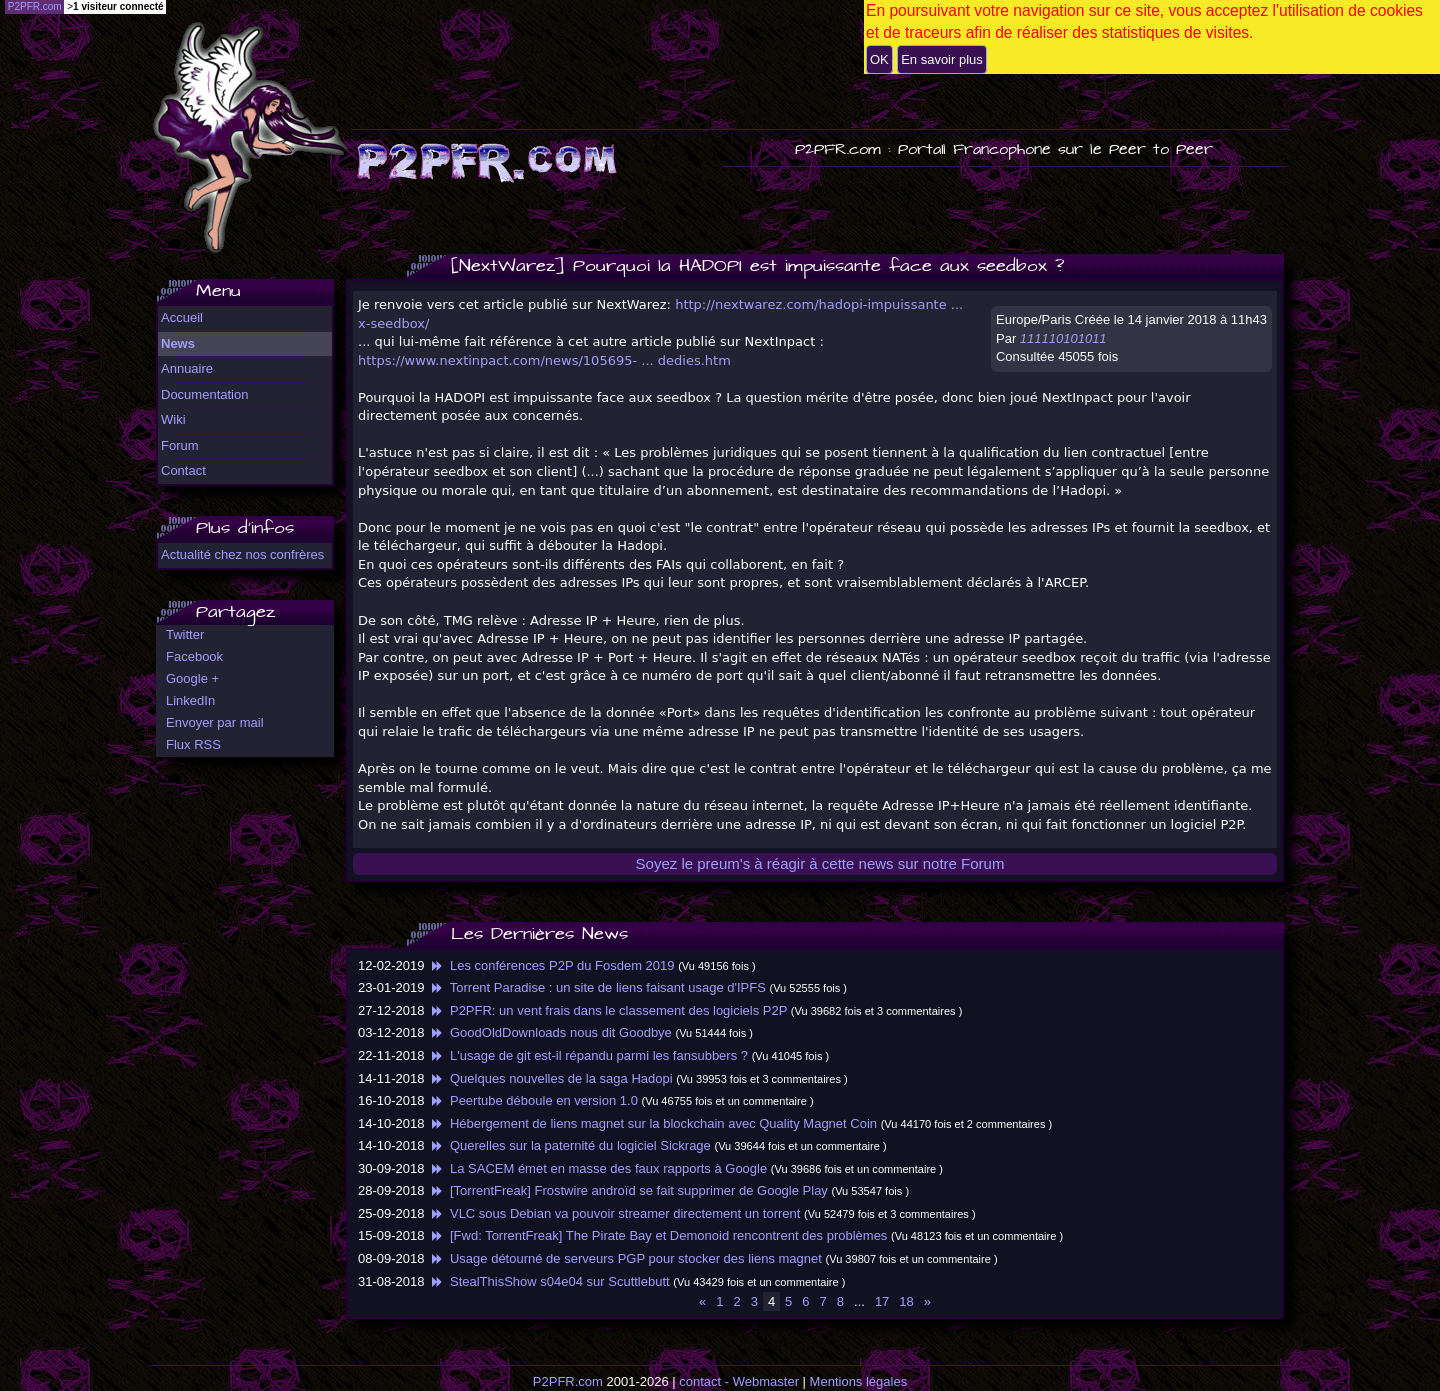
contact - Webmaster (739, 1381)
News (178, 343)
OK (879, 59)
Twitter (185, 634)
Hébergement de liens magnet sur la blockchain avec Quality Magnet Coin (652, 1123)
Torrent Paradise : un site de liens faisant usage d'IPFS (597, 987)
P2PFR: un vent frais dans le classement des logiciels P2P (607, 1010)
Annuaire (187, 368)
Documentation (204, 394)
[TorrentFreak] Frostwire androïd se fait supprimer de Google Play (628, 1190)
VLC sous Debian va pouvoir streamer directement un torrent (614, 1213)
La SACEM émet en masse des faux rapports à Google (597, 1168)
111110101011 (1063, 338)
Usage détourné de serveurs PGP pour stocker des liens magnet (625, 1258)
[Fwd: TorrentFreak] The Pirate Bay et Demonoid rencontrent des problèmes (657, 1235)
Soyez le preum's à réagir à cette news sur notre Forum (820, 863)
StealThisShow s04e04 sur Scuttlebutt (549, 1281)
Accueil (182, 317)
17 (882, 1301)
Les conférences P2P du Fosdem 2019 (551, 965)
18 (906, 1301)
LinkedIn (190, 700)
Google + (192, 678)
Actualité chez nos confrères (242, 554)
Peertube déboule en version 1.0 (533, 1100)
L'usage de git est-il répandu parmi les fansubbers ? (588, 1055)
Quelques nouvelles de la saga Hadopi (550, 1078)
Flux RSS (193, 744)
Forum (180, 445)
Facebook (194, 656)
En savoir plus (942, 59)
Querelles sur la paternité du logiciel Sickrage (569, 1145)
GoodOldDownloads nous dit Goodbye (550, 1032)
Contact (183, 470)
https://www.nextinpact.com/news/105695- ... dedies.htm (544, 360)
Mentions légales (859, 1381)
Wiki (173, 419)
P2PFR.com (568, 1381)
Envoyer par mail (215, 722)
